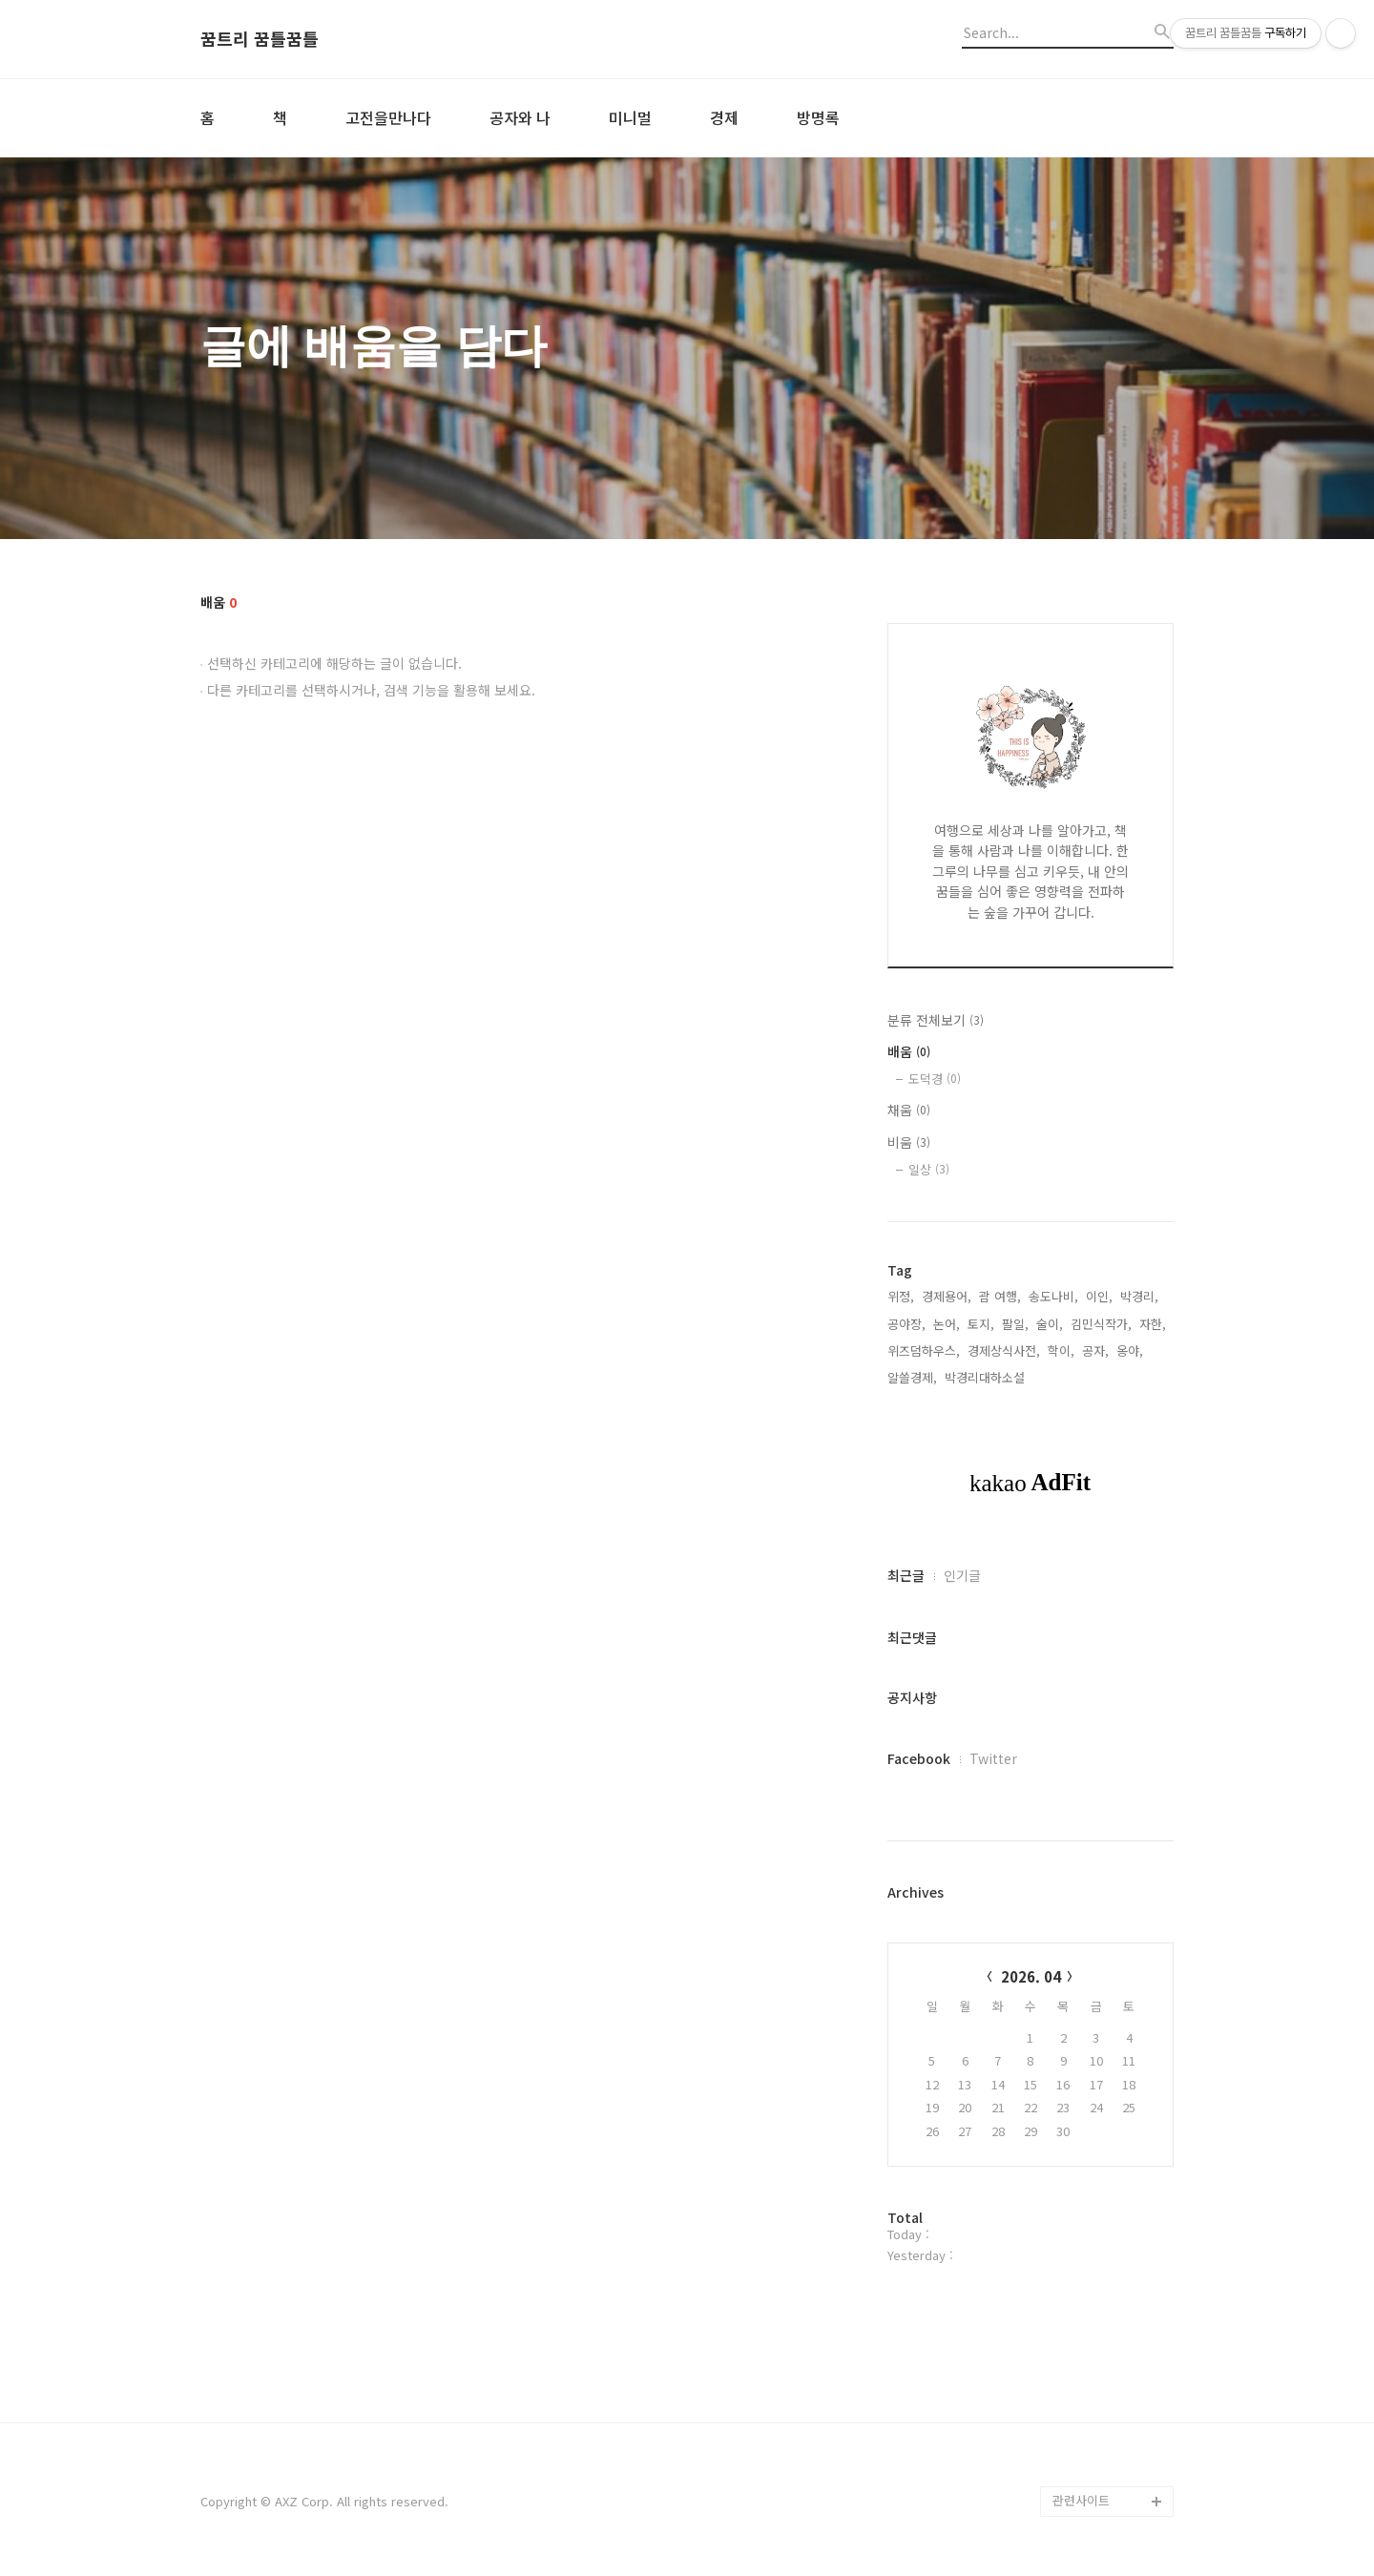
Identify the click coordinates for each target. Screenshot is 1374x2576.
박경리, (1139, 1296)
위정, (900, 1296)
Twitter (993, 1758)
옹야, (1129, 1350)
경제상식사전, (1004, 1350)
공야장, (906, 1324)
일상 (928, 1169)
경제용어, (946, 1296)
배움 (908, 1051)
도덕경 (934, 1079)
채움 (908, 1109)
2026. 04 (1031, 1976)
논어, (946, 1324)
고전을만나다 (388, 117)
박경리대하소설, (987, 1377)
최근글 (906, 1575)
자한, (1152, 1324)
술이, (1049, 1324)
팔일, (1015, 1324)
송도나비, (1053, 1296)
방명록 (818, 117)
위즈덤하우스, (923, 1350)
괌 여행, (1000, 1296)
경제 (724, 117)
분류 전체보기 (935, 1019)
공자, (1095, 1350)
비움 (908, 1142)
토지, (981, 1324)
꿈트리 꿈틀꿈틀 (259, 39)
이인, (1099, 1296)
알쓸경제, (912, 1377)
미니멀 (630, 117)
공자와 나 (520, 117)
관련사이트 (1081, 2500)
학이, (1061, 1350)
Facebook (918, 1758)
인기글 (962, 1575)
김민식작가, (1101, 1324)
